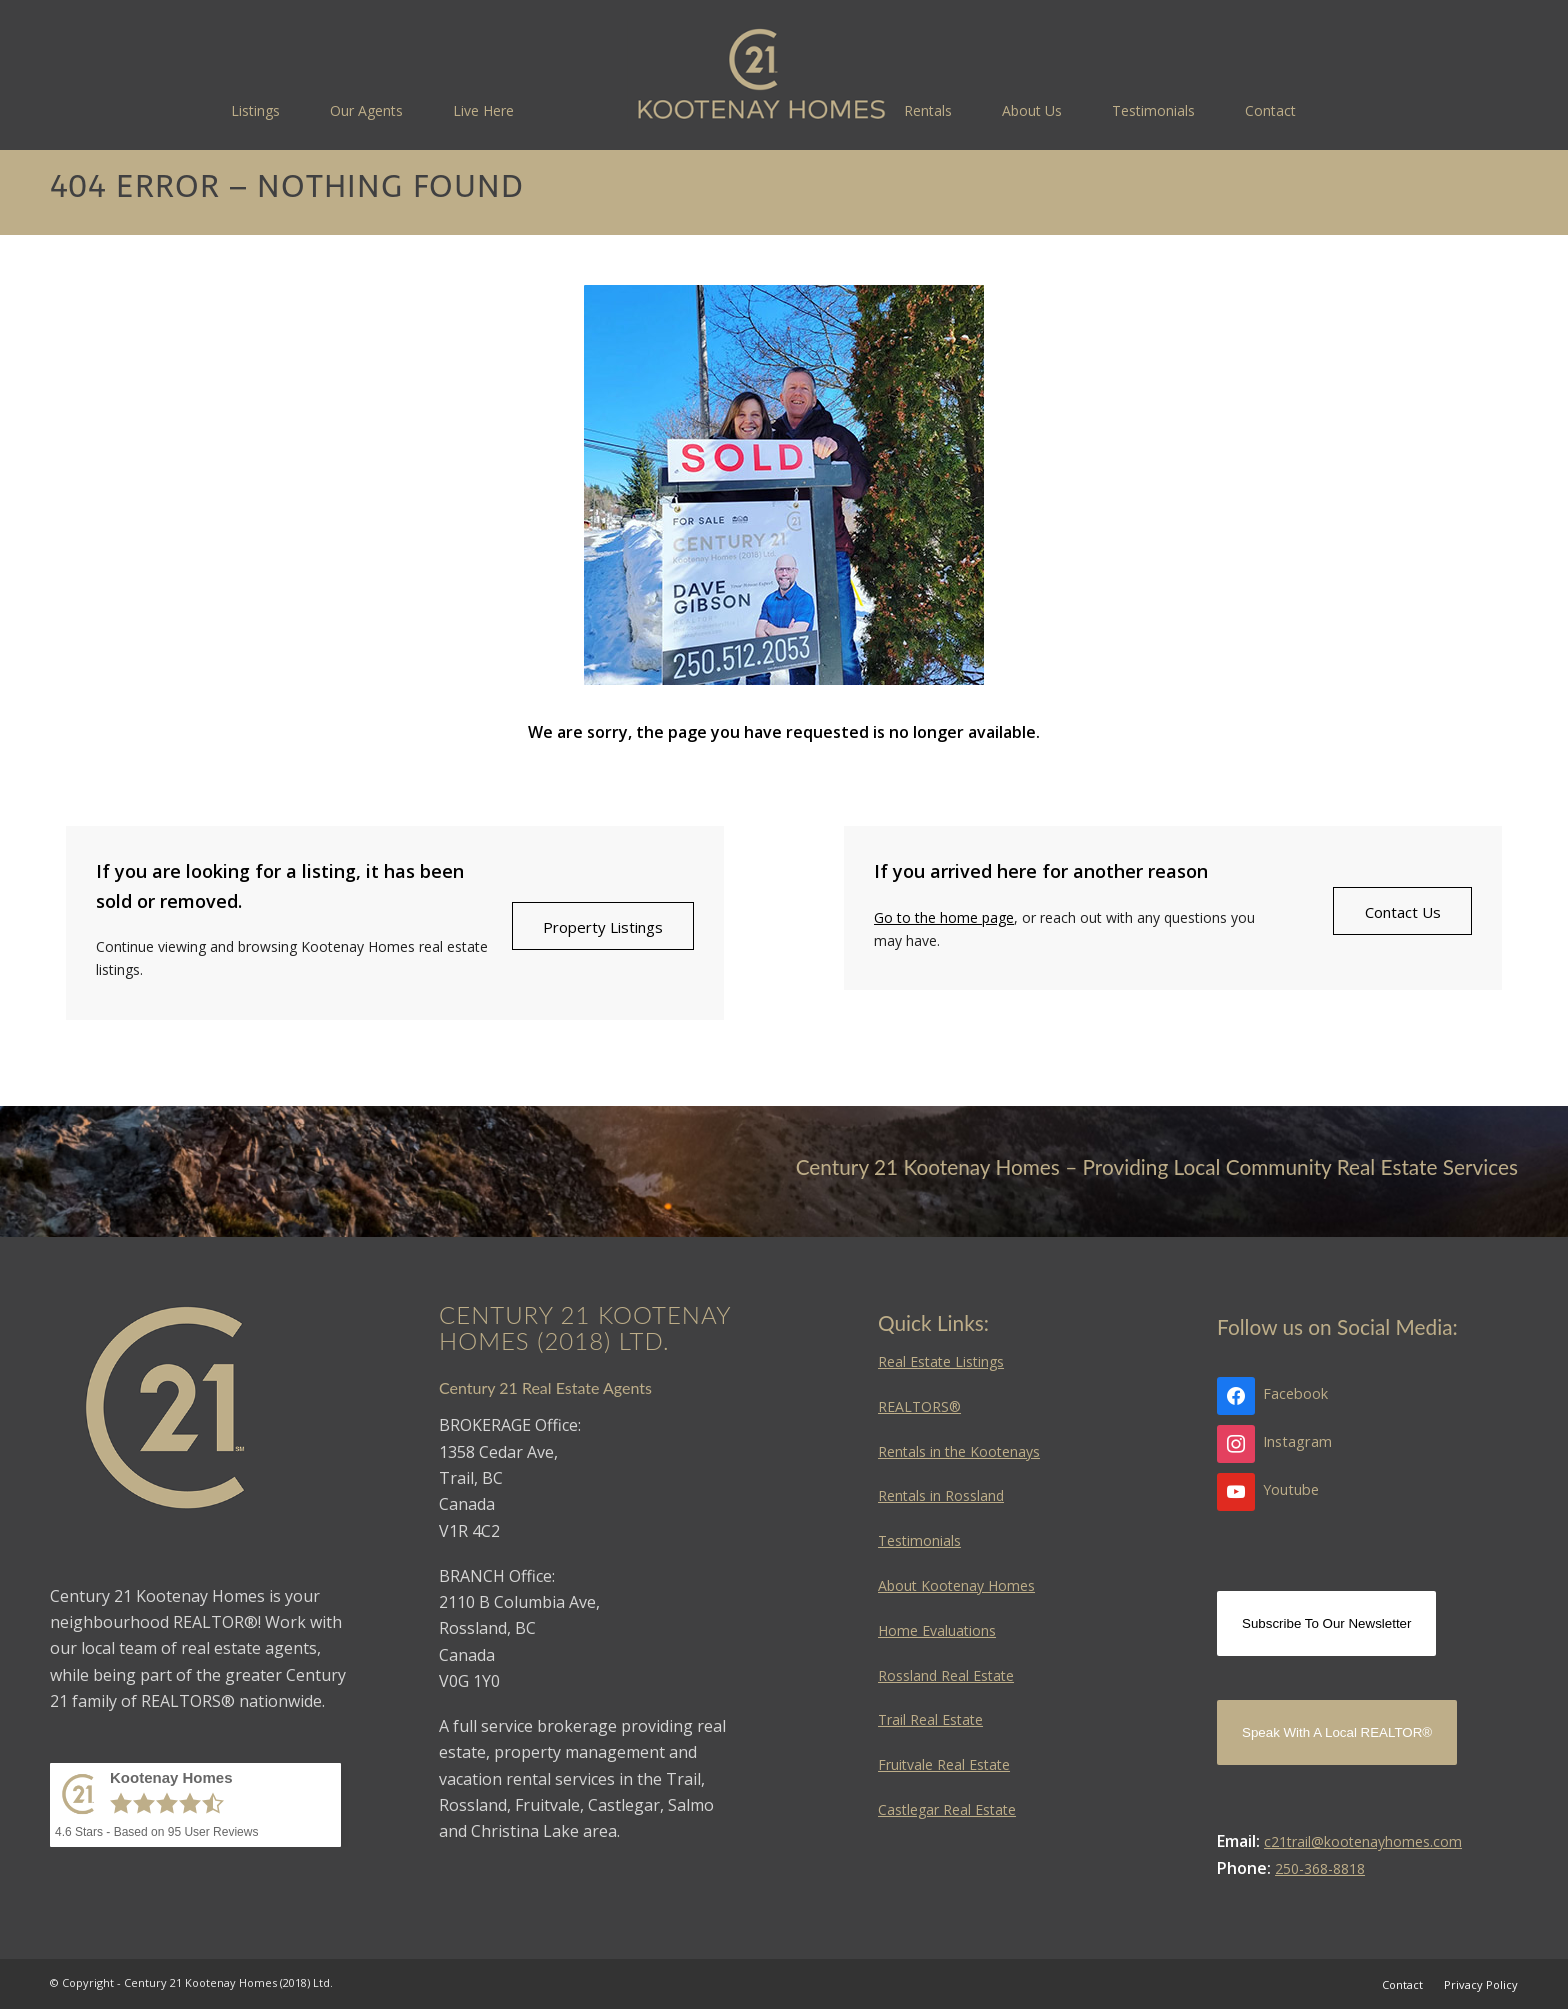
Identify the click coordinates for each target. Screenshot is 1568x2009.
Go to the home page (944, 917)
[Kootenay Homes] (761, 75)
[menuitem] (255, 110)
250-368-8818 (1320, 1868)
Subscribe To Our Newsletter (1326, 1623)
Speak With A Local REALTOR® (1337, 1732)
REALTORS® (919, 1406)
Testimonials (919, 1540)
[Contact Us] (1402, 911)
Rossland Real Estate (946, 1675)
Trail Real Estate (930, 1719)
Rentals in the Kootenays (959, 1451)
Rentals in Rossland (941, 1495)
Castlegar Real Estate (947, 1809)
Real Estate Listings (941, 1361)
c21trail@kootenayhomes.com (1363, 1841)
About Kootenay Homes (956, 1585)
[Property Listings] (603, 926)
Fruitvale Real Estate (944, 1764)
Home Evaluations (937, 1630)
